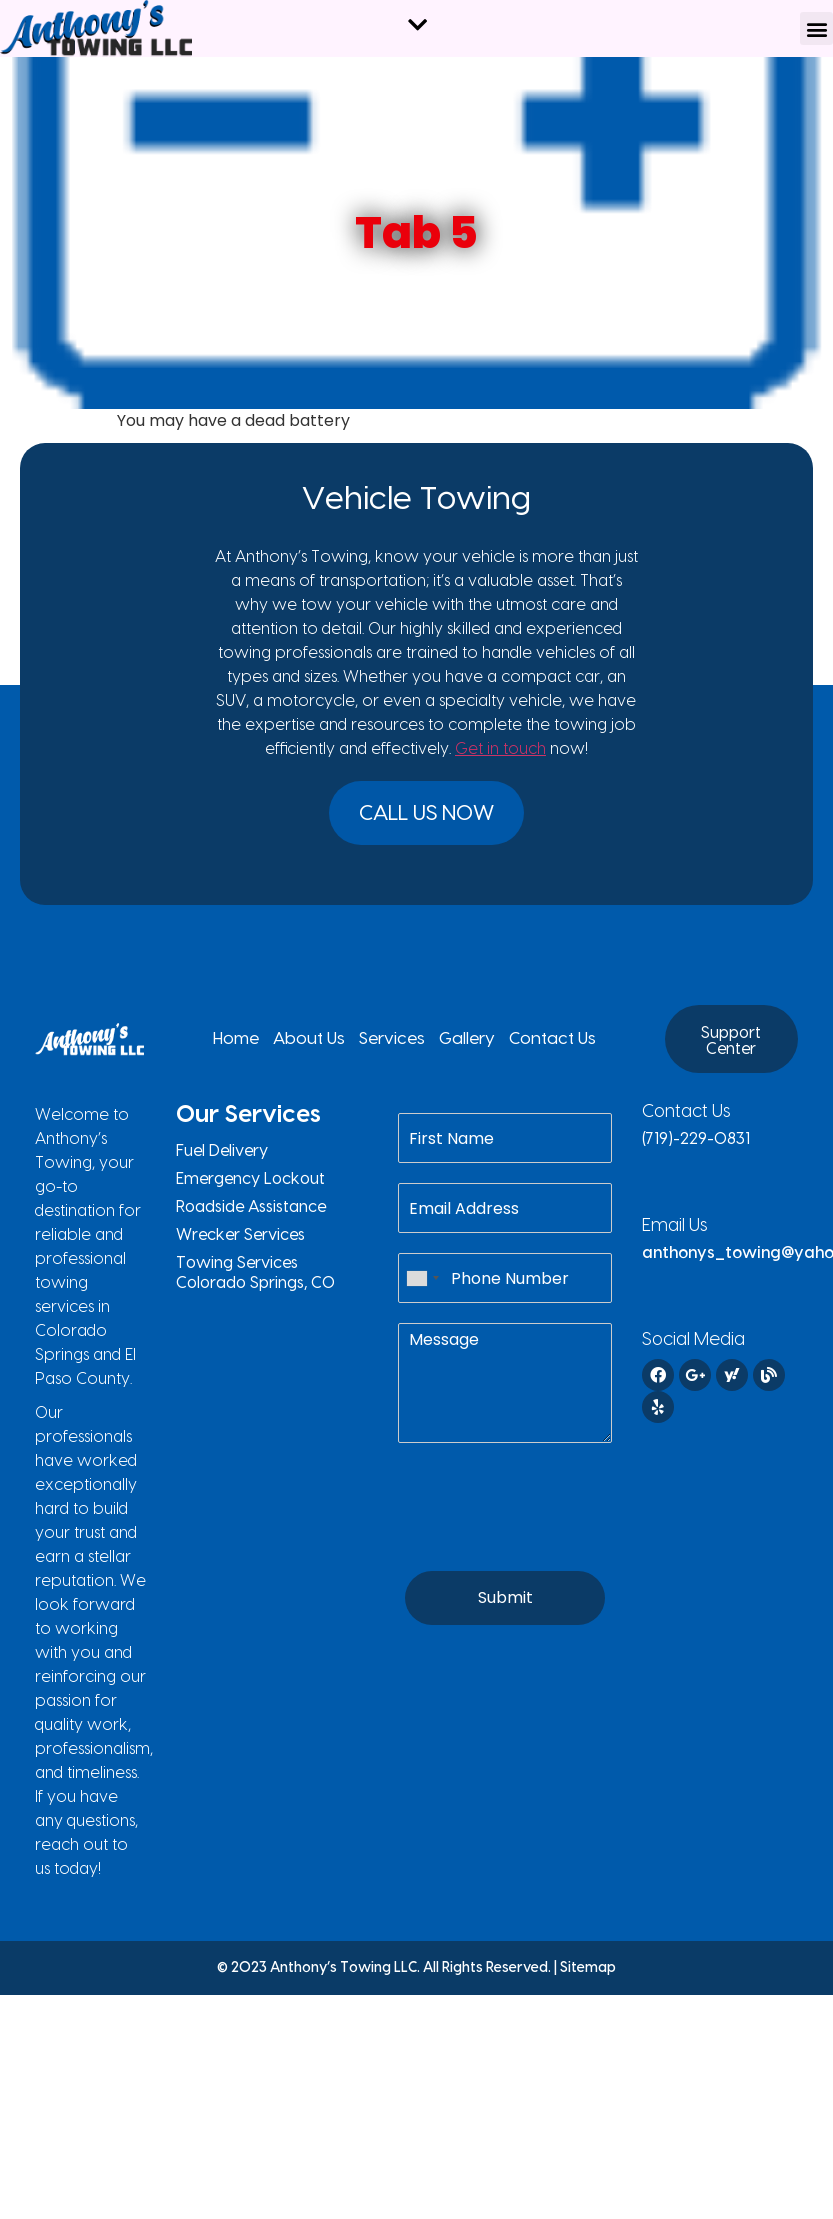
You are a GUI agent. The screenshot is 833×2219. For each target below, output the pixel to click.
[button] (816, 28)
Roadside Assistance (251, 1215)
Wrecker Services (240, 1243)
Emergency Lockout (250, 1187)
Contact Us (530, 1047)
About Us (323, 1047)
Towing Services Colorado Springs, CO (255, 1281)
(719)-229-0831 (696, 1147)
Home (261, 1047)
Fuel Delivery (222, 1159)
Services (392, 1047)
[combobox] (422, 1286)
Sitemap (588, 1976)
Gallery (456, 1047)
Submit (505, 1605)
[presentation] (550, 1546)
